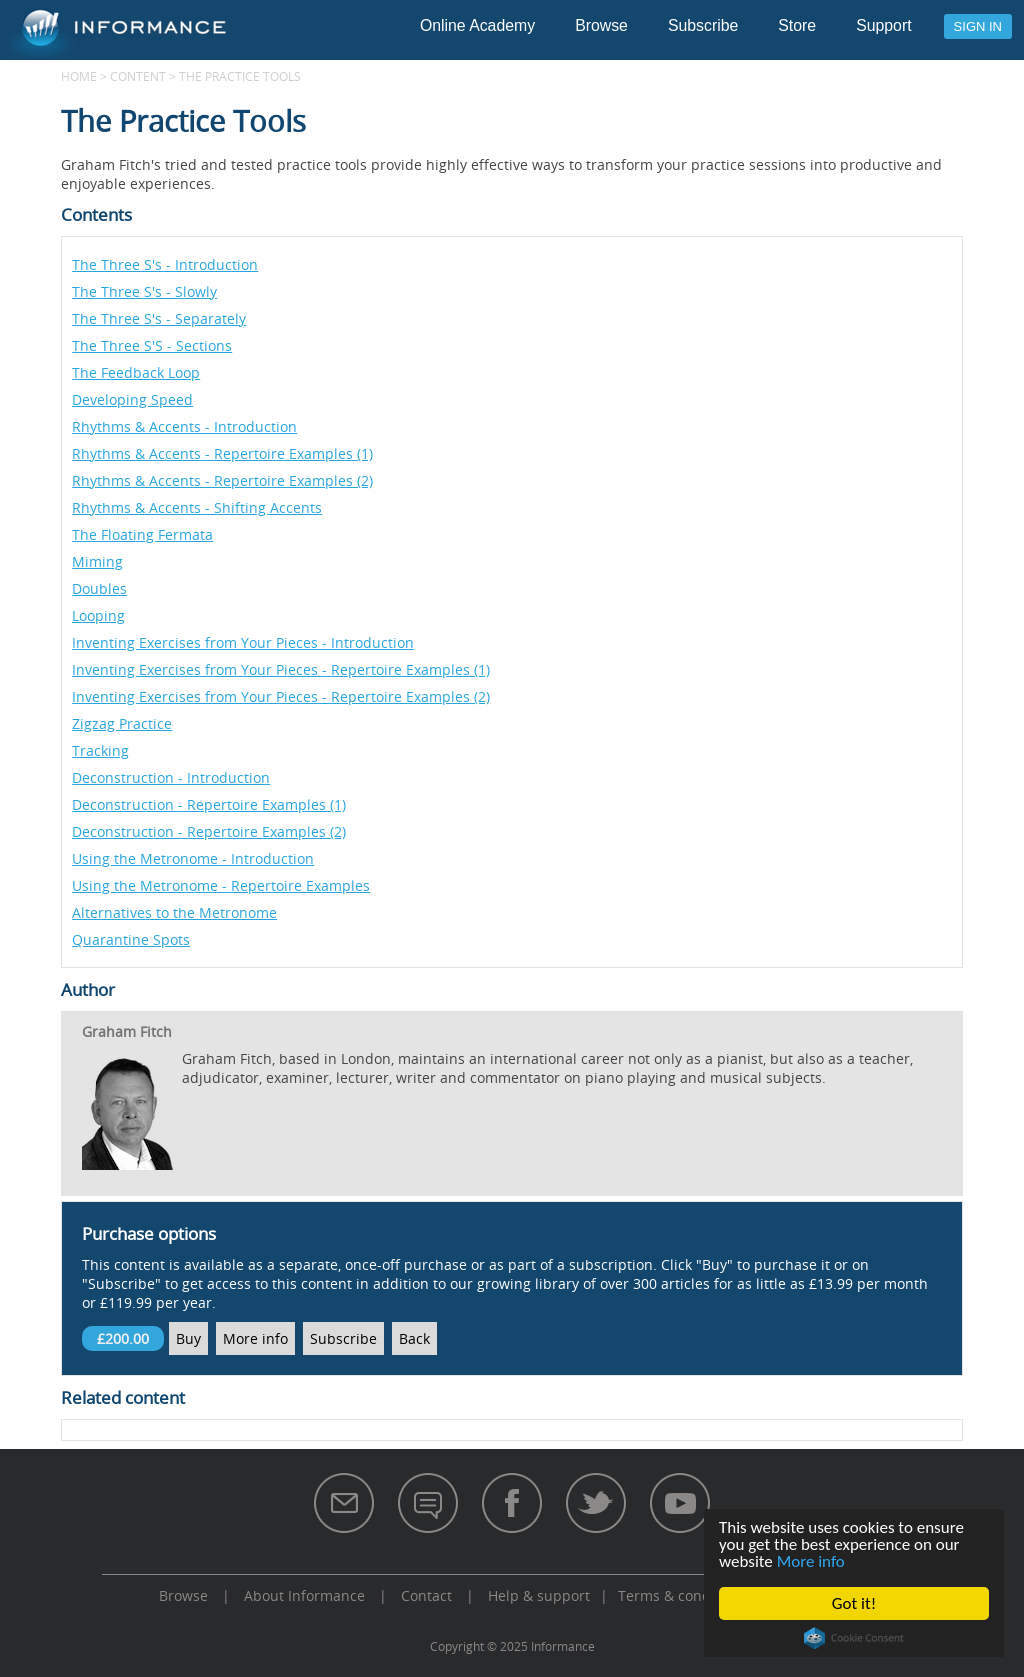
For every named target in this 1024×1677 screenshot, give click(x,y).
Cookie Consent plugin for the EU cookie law (854, 1638)
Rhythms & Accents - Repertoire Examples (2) (222, 480)
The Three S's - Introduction (165, 264)
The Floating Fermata (142, 534)
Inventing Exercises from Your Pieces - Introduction (243, 642)
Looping (98, 615)
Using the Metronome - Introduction (193, 858)
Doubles (99, 588)
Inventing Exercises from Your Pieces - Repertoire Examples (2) (281, 696)
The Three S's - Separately (159, 318)
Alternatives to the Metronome (174, 912)
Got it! (854, 1603)
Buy (188, 1338)
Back (414, 1338)
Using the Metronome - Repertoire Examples (221, 885)
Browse (601, 25)
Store (797, 25)
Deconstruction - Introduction (171, 777)
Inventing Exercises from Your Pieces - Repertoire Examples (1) (281, 669)
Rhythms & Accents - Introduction (184, 426)
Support (883, 25)
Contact (426, 1595)
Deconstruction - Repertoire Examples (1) (209, 804)
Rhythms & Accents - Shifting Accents (197, 507)
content (138, 76)
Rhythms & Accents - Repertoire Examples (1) (222, 453)
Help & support (539, 1595)
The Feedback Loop (136, 372)
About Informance (304, 1595)
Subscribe (703, 25)
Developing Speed (132, 399)
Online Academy (477, 25)
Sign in (978, 26)
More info (811, 1561)
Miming (97, 561)
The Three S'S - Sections (152, 345)
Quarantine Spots (131, 939)
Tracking (100, 750)
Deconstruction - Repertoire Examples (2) (209, 831)
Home (79, 76)
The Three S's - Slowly (144, 291)
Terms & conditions (683, 1595)
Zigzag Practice (122, 723)
